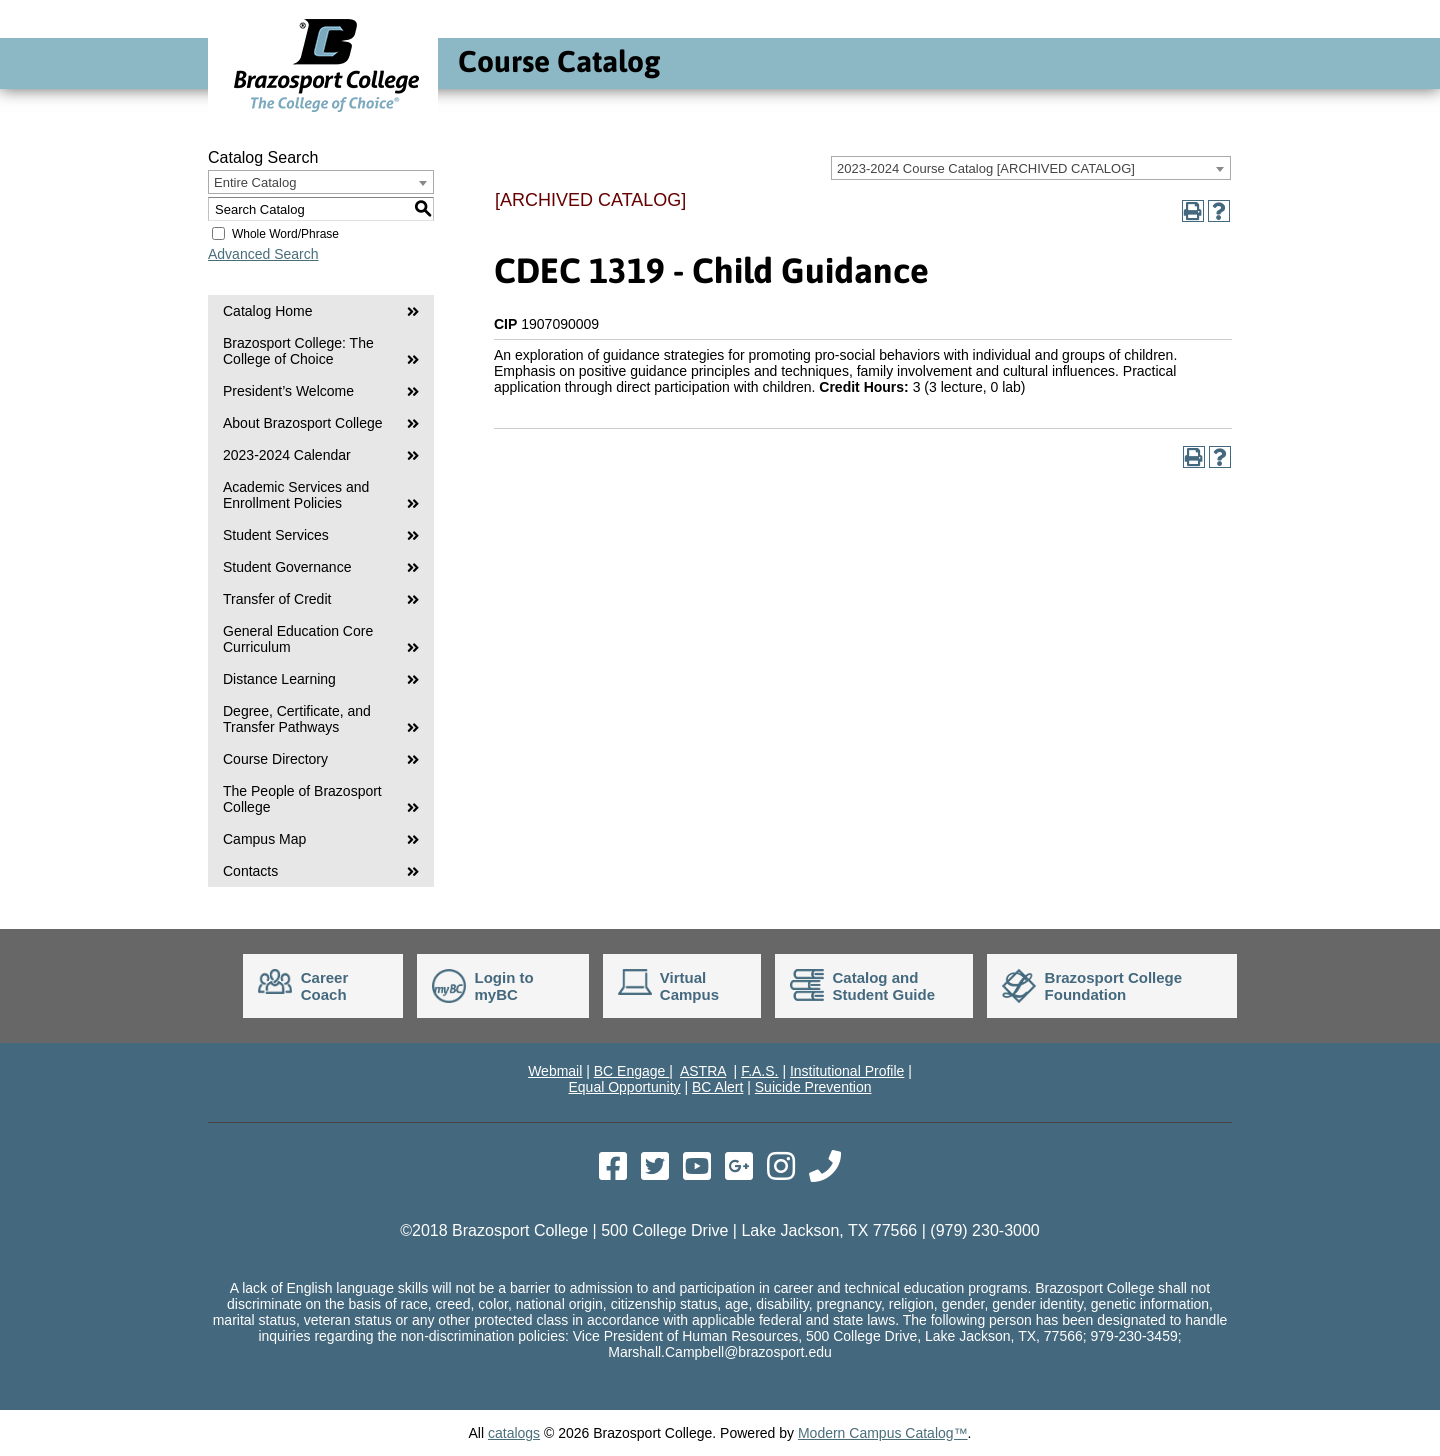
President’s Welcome (288, 391)
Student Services (276, 535)
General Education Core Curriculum (298, 639)
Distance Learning (279, 679)
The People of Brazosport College (302, 799)
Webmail (555, 1071)
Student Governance (287, 567)
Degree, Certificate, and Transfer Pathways (297, 719)
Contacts (250, 871)
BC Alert (717, 1087)
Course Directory (275, 759)
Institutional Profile (847, 1071)
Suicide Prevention (813, 1087)
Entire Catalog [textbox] (255, 182)
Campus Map (264, 839)
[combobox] (1031, 168)
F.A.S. (759, 1071)
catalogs (514, 1433)
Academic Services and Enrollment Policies (296, 495)
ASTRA (703, 1071)
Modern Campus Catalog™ (883, 1433)
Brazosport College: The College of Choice (298, 351)
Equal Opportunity (624, 1087)
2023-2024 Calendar (287, 455)
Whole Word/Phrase (285, 234)
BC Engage (632, 1071)
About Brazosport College (303, 423)
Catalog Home (268, 311)
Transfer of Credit (277, 599)
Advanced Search (263, 254)
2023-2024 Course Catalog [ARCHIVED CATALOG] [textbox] (986, 168)
